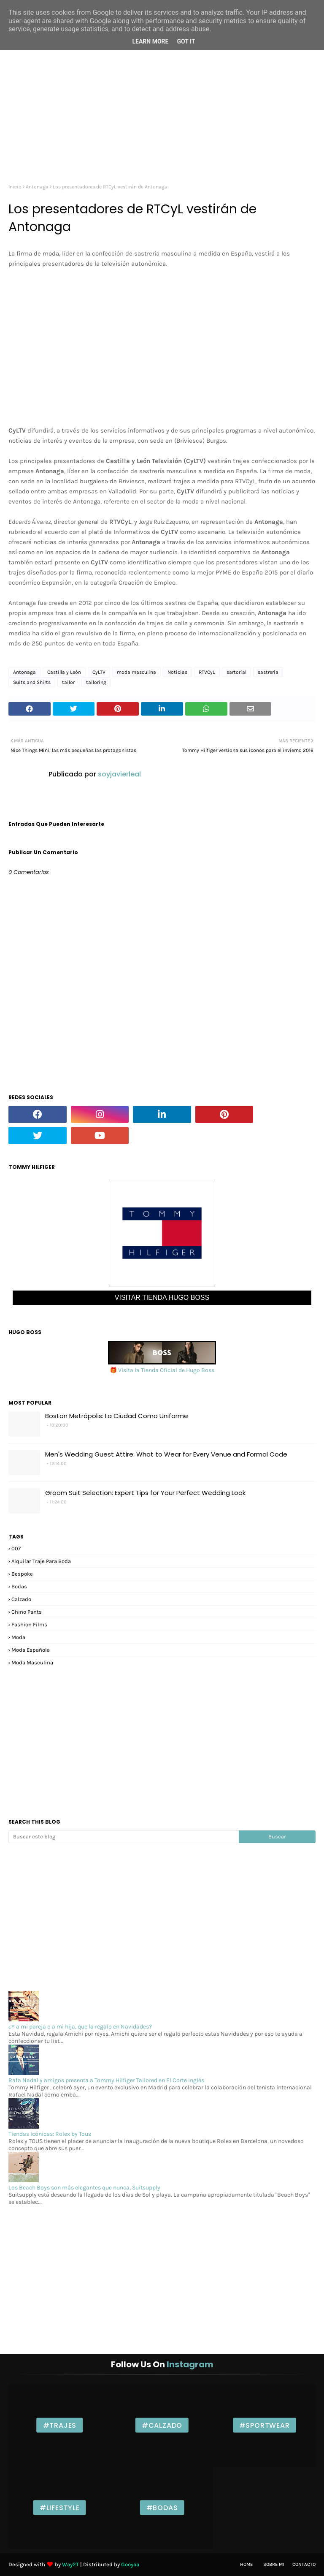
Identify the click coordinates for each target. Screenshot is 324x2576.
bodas (19, 1586)
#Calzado (162, 2425)
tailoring (96, 682)
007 (16, 1548)
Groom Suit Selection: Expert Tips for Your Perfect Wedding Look (145, 1492)
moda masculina (136, 672)
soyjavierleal (118, 774)
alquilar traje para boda (41, 1561)
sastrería (268, 672)
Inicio (15, 187)
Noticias (177, 672)
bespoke (22, 1574)
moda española (30, 1650)
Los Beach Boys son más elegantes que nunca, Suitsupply (84, 2187)
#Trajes (60, 2425)
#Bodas (162, 2508)
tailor (68, 682)
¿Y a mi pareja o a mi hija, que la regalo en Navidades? (80, 2026)
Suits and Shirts (32, 682)
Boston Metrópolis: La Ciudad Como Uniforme (116, 1415)
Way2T (70, 2564)
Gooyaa (130, 2564)
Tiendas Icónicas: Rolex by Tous (49, 2134)
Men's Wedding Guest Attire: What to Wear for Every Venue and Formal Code (166, 1454)
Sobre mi (273, 2564)
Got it (186, 41)
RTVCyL (207, 672)
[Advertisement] (162, 108)
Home (246, 2564)
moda (18, 1637)
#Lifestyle (60, 2508)
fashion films (29, 1624)
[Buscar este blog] (123, 1836)
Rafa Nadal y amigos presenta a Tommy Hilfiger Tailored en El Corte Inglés (106, 2080)
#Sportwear (264, 2425)
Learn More (150, 41)
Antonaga (37, 187)
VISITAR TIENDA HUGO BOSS (162, 1297)
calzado (21, 1599)
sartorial (236, 672)
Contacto (304, 2564)
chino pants (26, 1612)
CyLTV (98, 672)
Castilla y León (64, 672)
